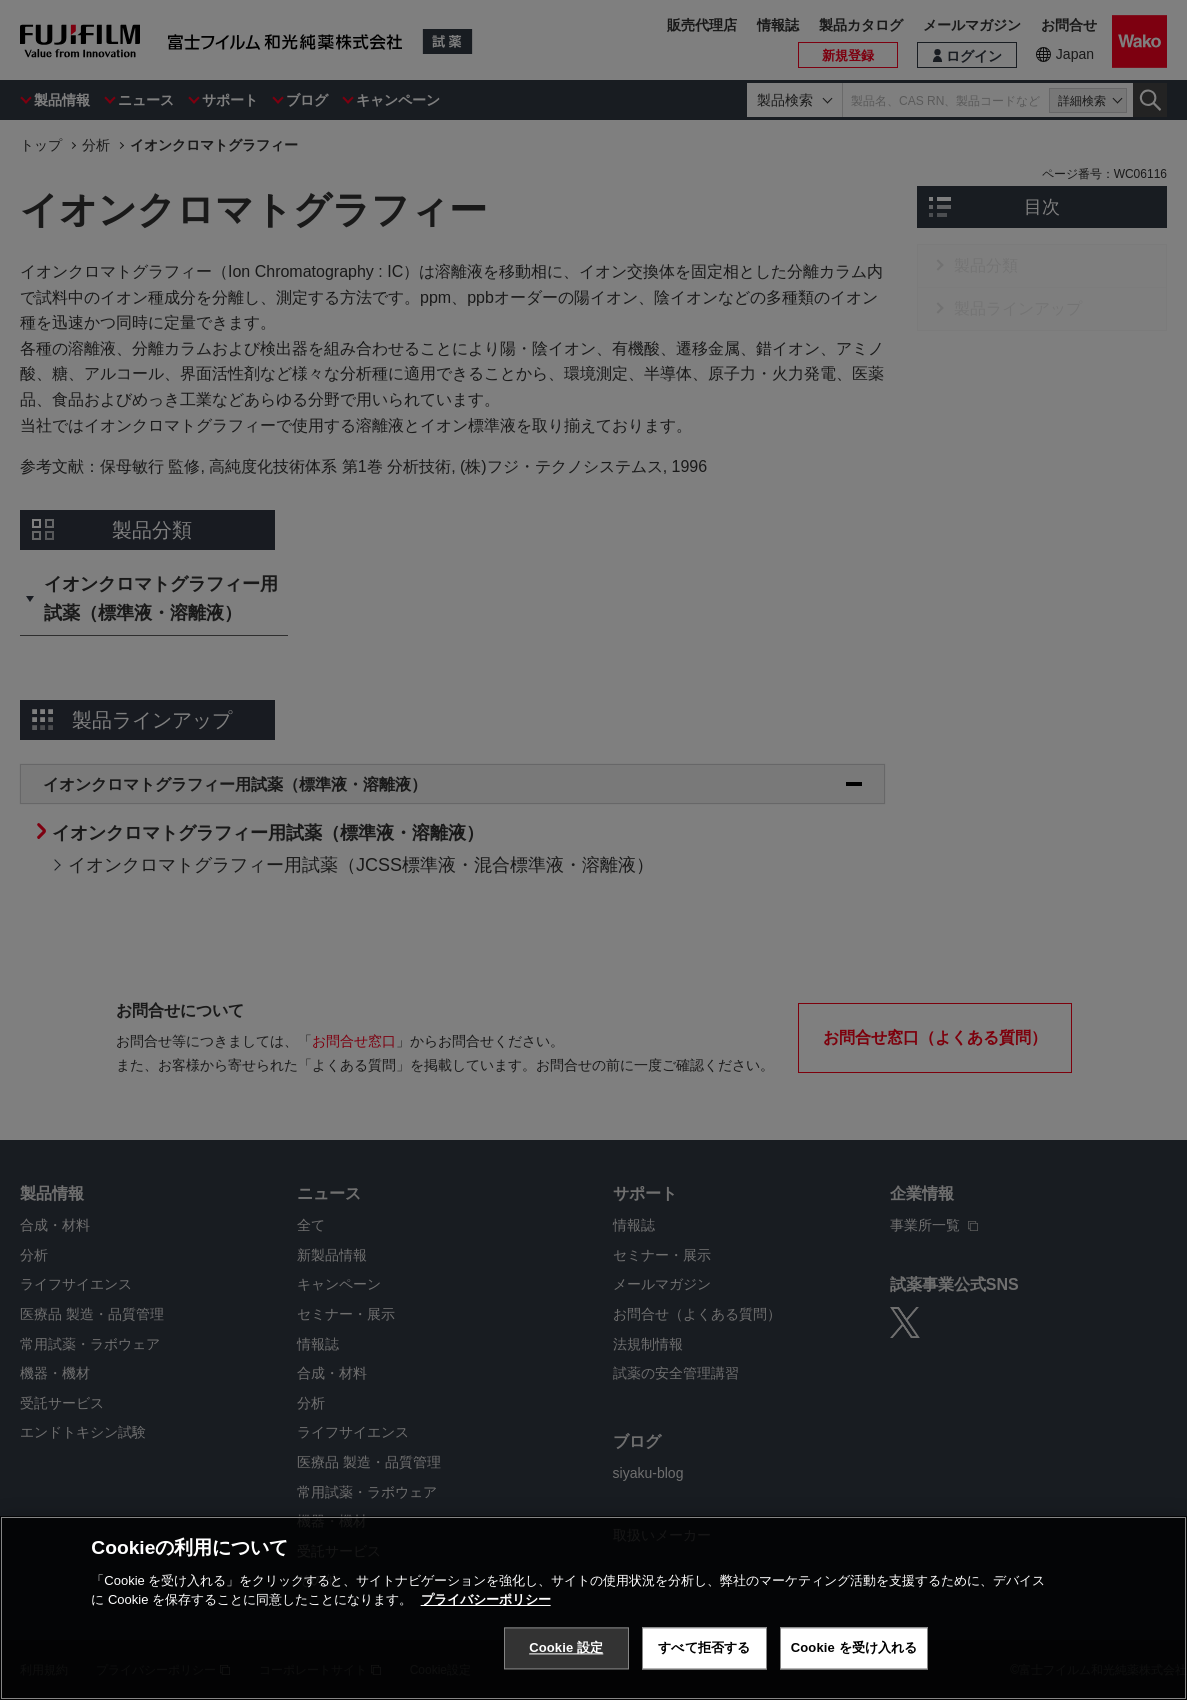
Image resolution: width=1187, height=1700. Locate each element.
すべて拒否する (704, 1647)
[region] (593, 1608)
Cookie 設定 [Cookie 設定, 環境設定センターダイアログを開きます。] (566, 1647)
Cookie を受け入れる (854, 1647)
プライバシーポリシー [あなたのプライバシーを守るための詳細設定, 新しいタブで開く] (486, 1599)
